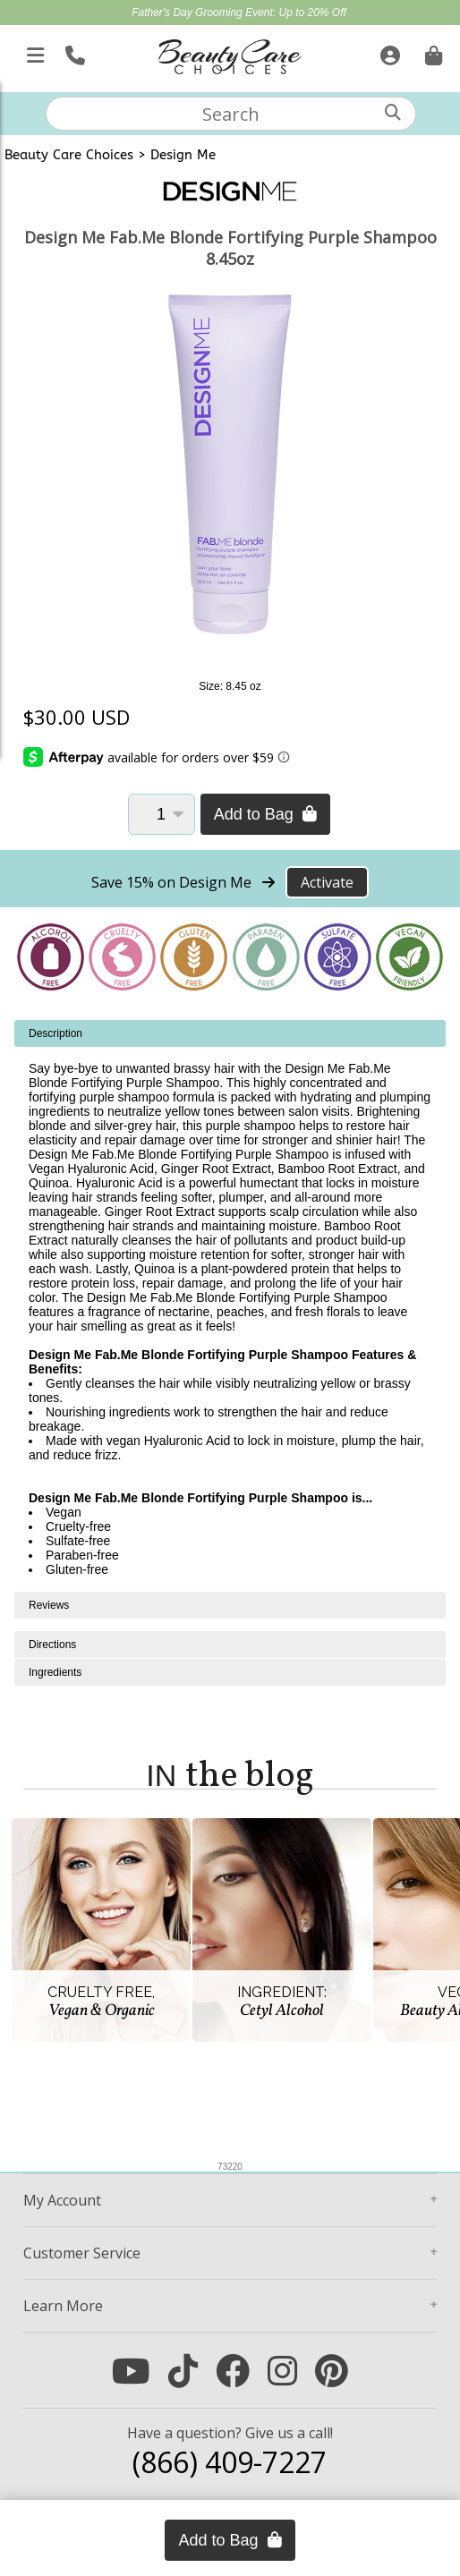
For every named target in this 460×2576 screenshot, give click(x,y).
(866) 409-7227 (229, 2462)
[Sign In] (388, 52)
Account (62, 2200)
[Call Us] (73, 52)
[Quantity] (161, 814)
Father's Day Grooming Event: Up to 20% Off (239, 12)
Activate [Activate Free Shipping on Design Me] (327, 882)
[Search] (393, 112)
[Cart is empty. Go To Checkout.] (431, 52)
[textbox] (230, 114)
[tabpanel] (230, 1306)
